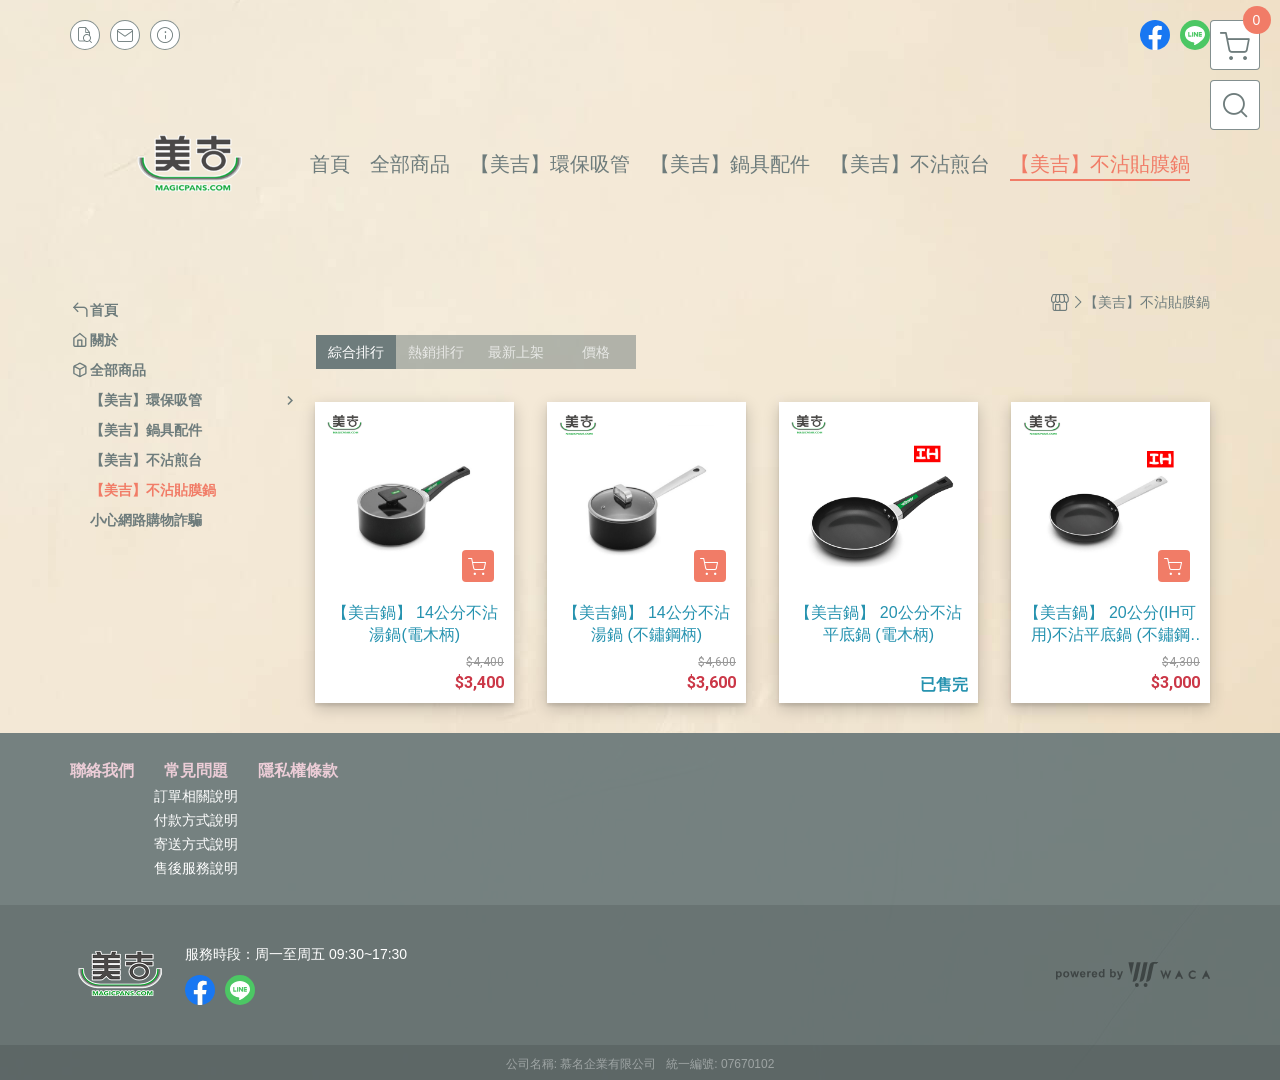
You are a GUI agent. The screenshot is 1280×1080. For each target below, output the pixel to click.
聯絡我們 (102, 771)
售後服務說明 (196, 868)
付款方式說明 (196, 820)
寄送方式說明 (196, 844)
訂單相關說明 (196, 796)
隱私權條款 (298, 771)
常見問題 (196, 771)
